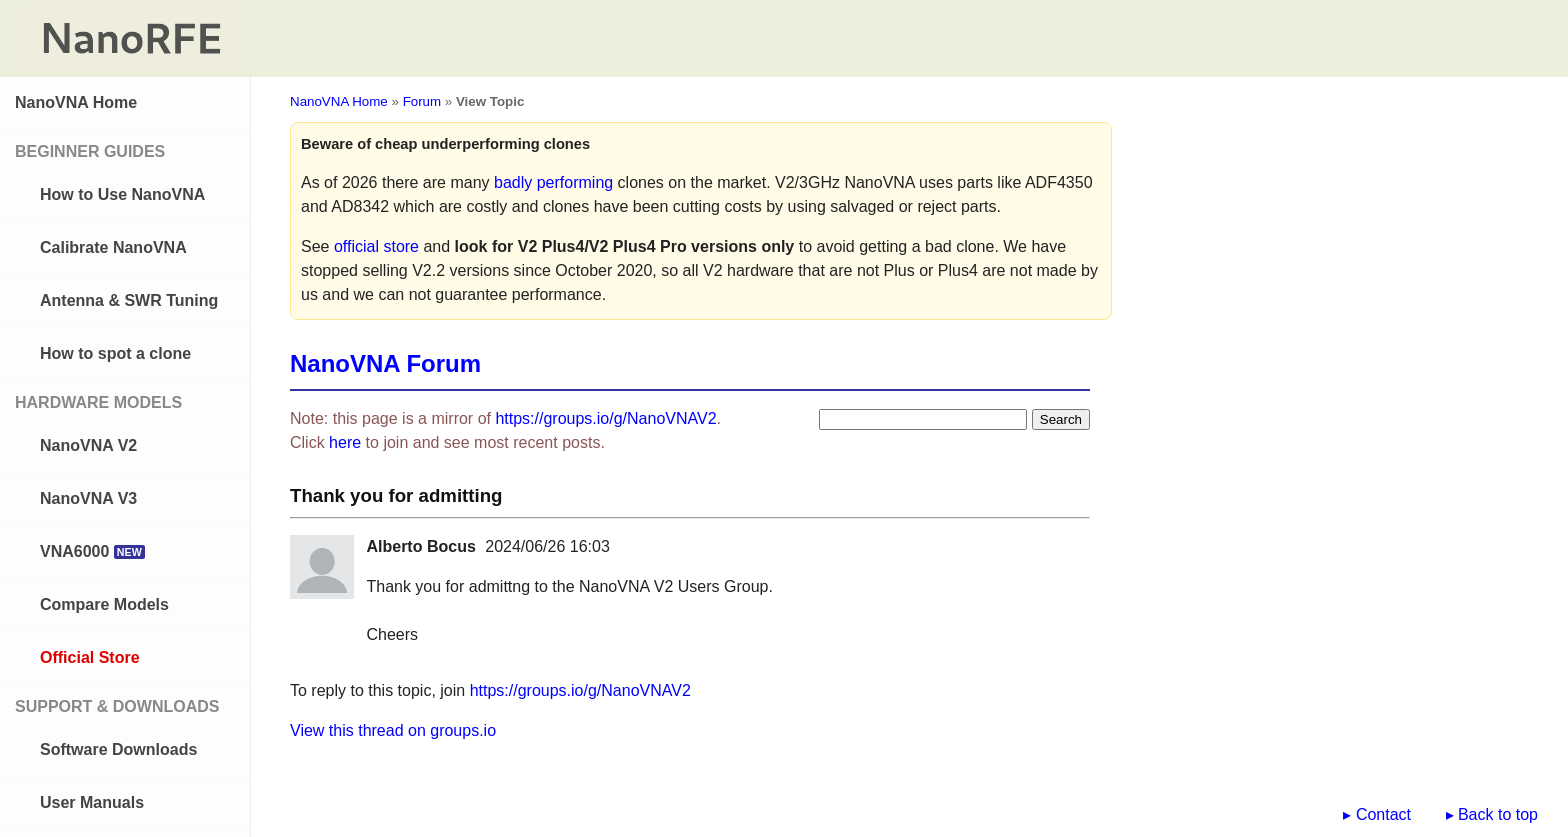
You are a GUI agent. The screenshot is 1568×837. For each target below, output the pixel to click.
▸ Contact (1377, 814)
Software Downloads (118, 749)
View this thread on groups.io (393, 730)
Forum (422, 101)
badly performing (553, 182)
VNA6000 (92, 551)
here (345, 442)
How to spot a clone (115, 353)
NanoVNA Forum (385, 363)
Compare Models (104, 604)
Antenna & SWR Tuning (129, 300)
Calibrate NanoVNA (113, 247)
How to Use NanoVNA (122, 194)
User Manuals (92, 802)
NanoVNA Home (76, 102)
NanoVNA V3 (88, 498)
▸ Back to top (1492, 814)
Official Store (90, 657)
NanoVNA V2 (88, 445)
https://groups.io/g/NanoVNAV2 (605, 418)
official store (376, 246)
